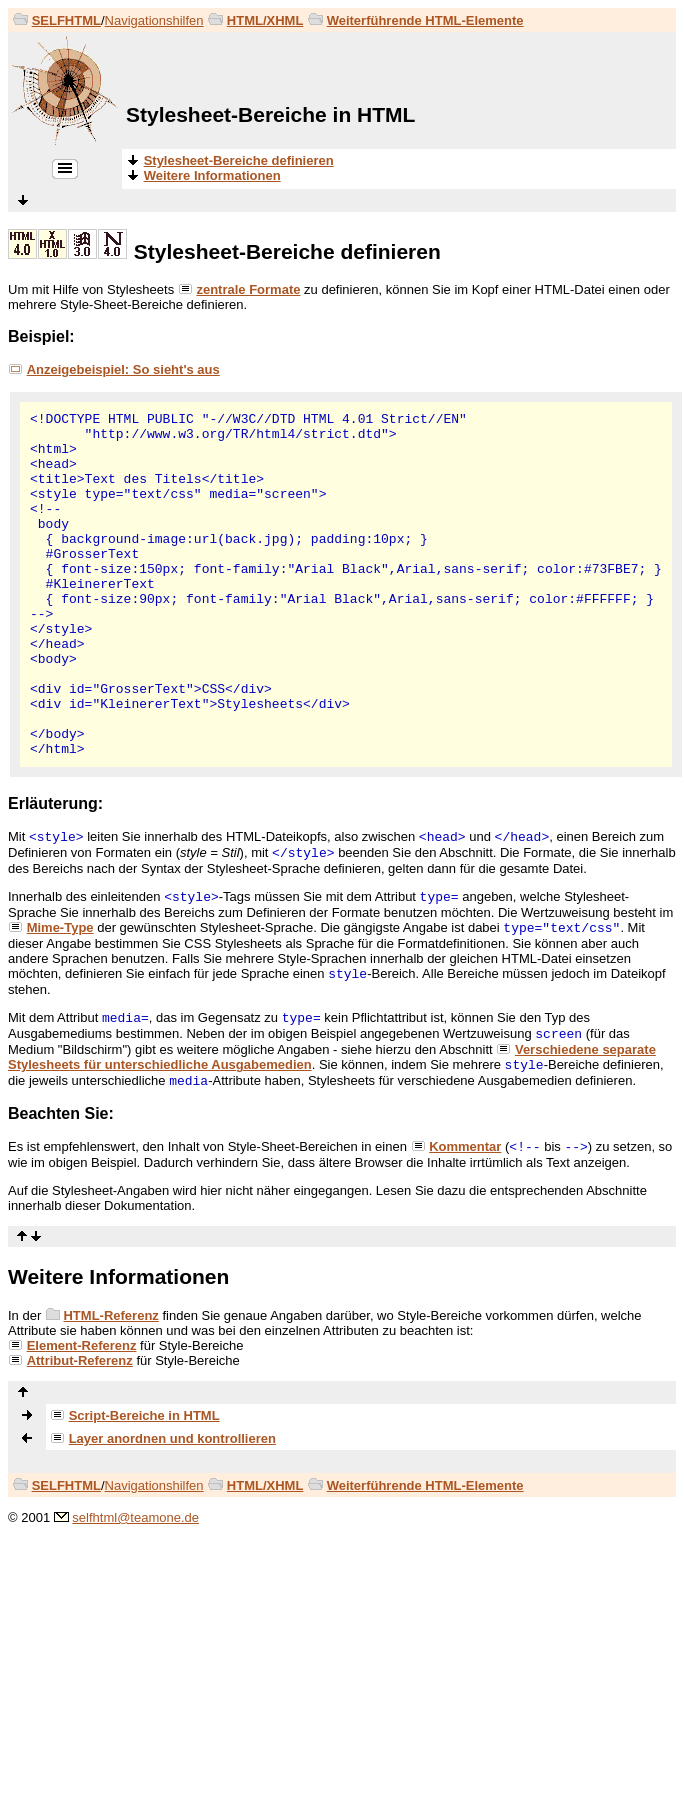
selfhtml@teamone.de (135, 1517)
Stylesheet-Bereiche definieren (287, 251)
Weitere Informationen (118, 1276)
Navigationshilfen (154, 20)
